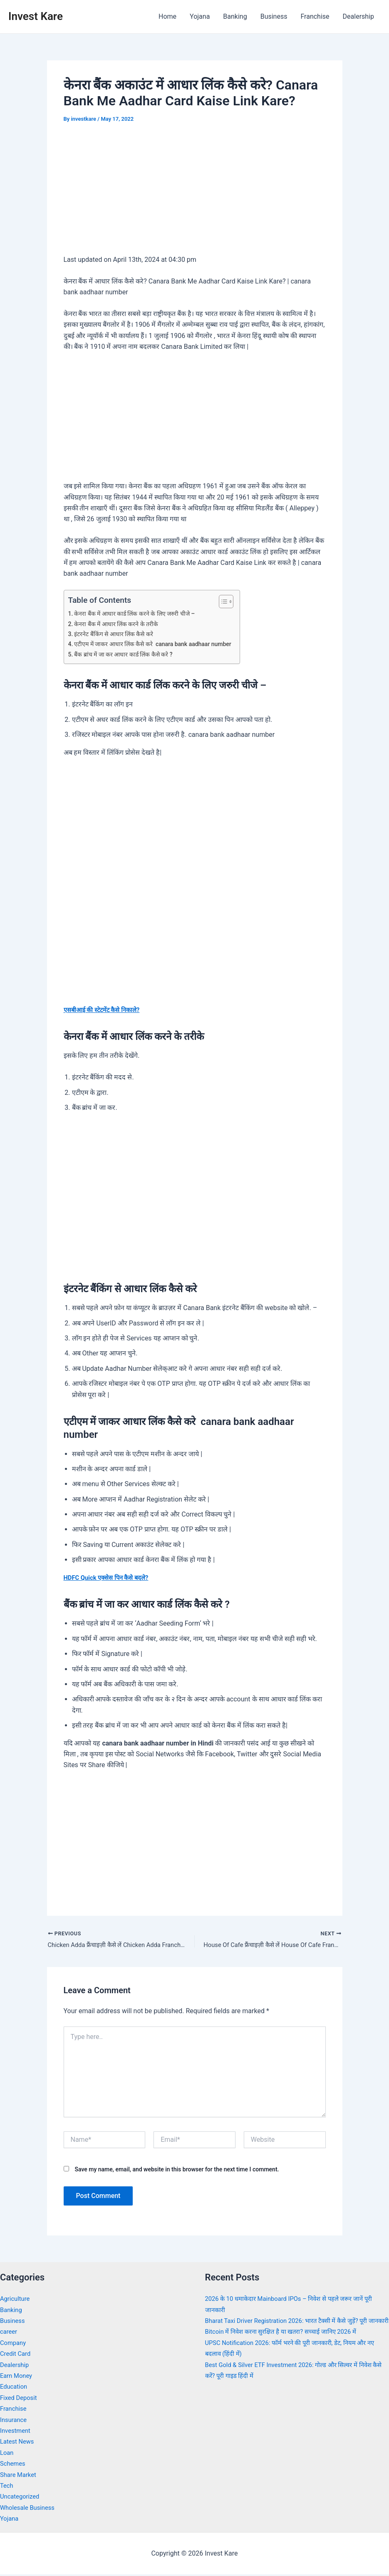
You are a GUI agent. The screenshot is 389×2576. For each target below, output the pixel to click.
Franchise (314, 16)
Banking (235, 16)
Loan (7, 2454)
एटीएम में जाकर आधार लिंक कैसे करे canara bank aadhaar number (159, 644)
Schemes (13, 2465)
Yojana (200, 16)
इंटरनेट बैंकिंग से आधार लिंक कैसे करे (117, 634)
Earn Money (17, 2377)
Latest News (18, 2443)
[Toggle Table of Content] (234, 601)
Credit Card (16, 2355)
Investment (16, 2432)
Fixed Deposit (20, 2399)
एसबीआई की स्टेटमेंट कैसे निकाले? (105, 1010)
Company (14, 2344)
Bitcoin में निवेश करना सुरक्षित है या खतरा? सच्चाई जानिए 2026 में (287, 2344)
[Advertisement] (195, 195)
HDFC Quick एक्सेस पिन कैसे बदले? (110, 1577)
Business (273, 16)
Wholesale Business (29, 2509)
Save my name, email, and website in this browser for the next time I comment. (176, 2170)
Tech (7, 2487)
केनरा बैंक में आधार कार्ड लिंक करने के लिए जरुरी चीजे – (139, 613)
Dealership (358, 16)
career (9, 2333)
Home (167, 16)
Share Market (20, 2476)
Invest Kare (35, 16)
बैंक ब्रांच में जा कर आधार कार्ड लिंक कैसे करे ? (127, 654)
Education (15, 2388)
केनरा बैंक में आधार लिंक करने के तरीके (119, 624)
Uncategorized (21, 2497)
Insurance (14, 2421)
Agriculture (16, 2300)
